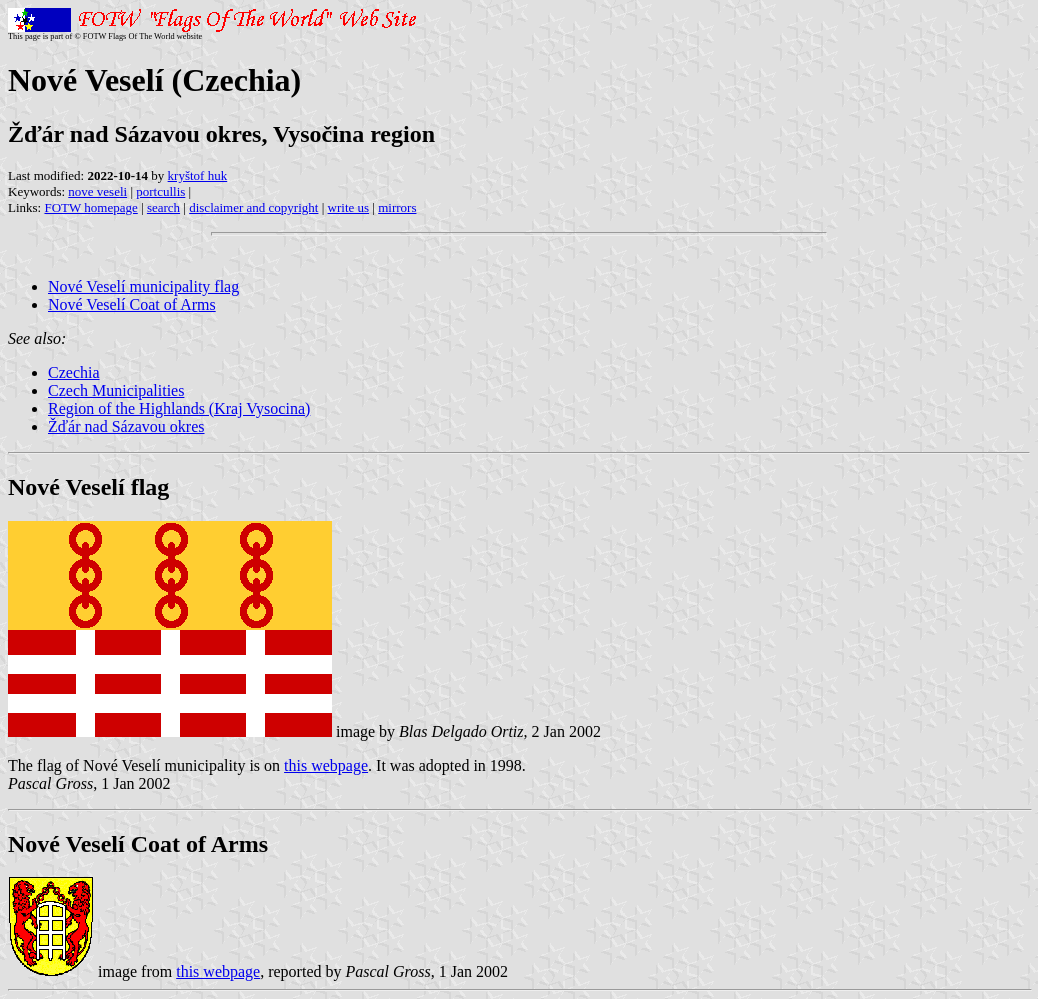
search (163, 207)
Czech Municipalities (116, 390)
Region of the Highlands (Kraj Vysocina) (179, 408)
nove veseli (97, 191)
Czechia (74, 372)
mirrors (397, 207)
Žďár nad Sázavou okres (126, 426)
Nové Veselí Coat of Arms (132, 304)
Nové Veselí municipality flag (143, 286)
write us (349, 207)
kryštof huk (198, 175)
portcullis (160, 191)
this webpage (326, 765)
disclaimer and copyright (253, 207)
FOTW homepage (90, 207)
